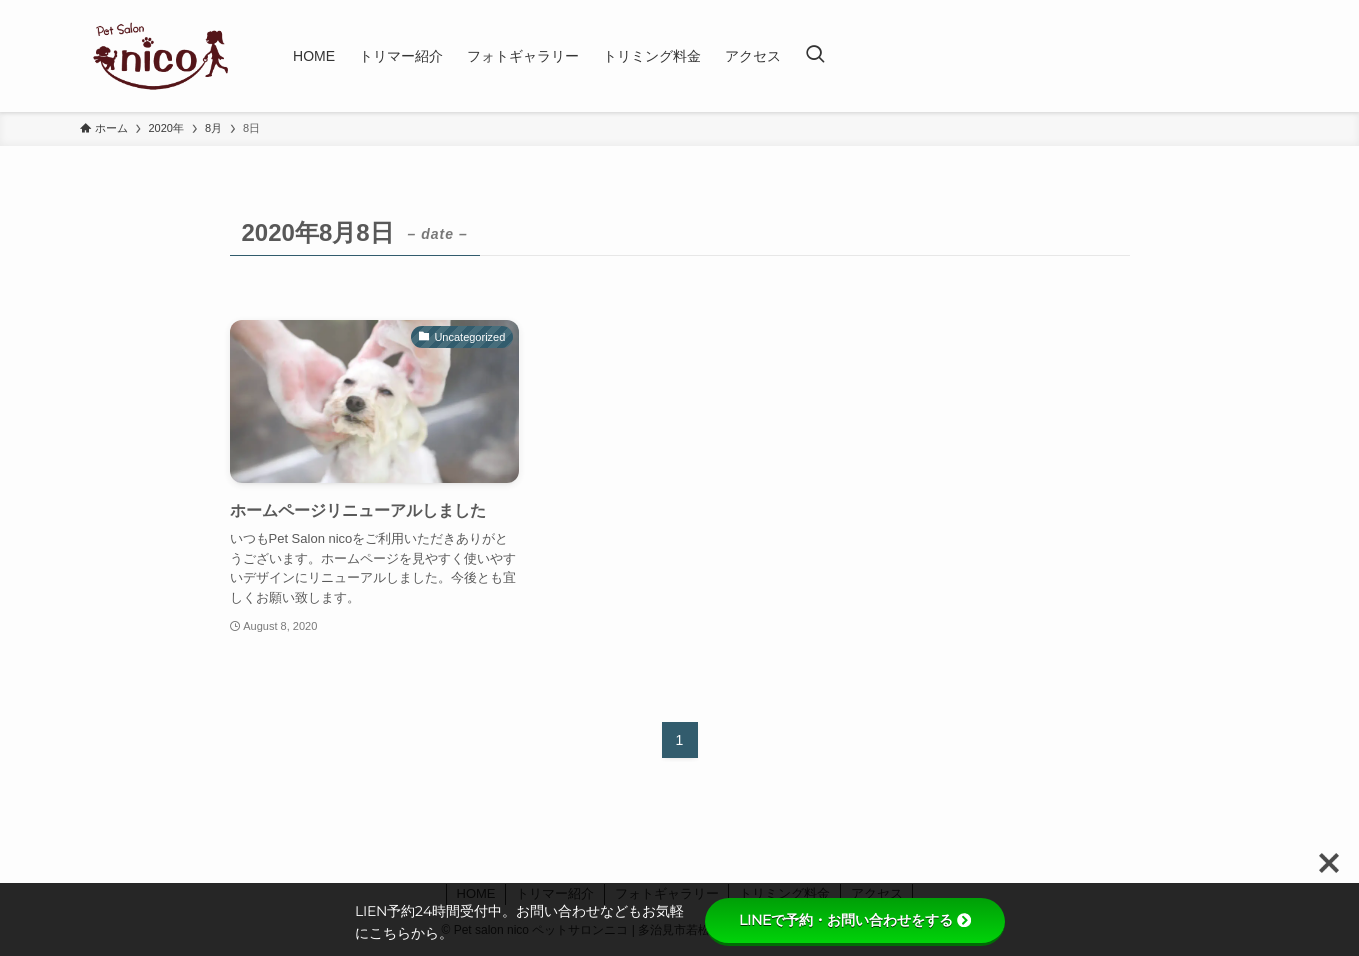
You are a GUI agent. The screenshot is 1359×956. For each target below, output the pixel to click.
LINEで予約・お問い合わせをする (855, 920)
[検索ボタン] (815, 56)
